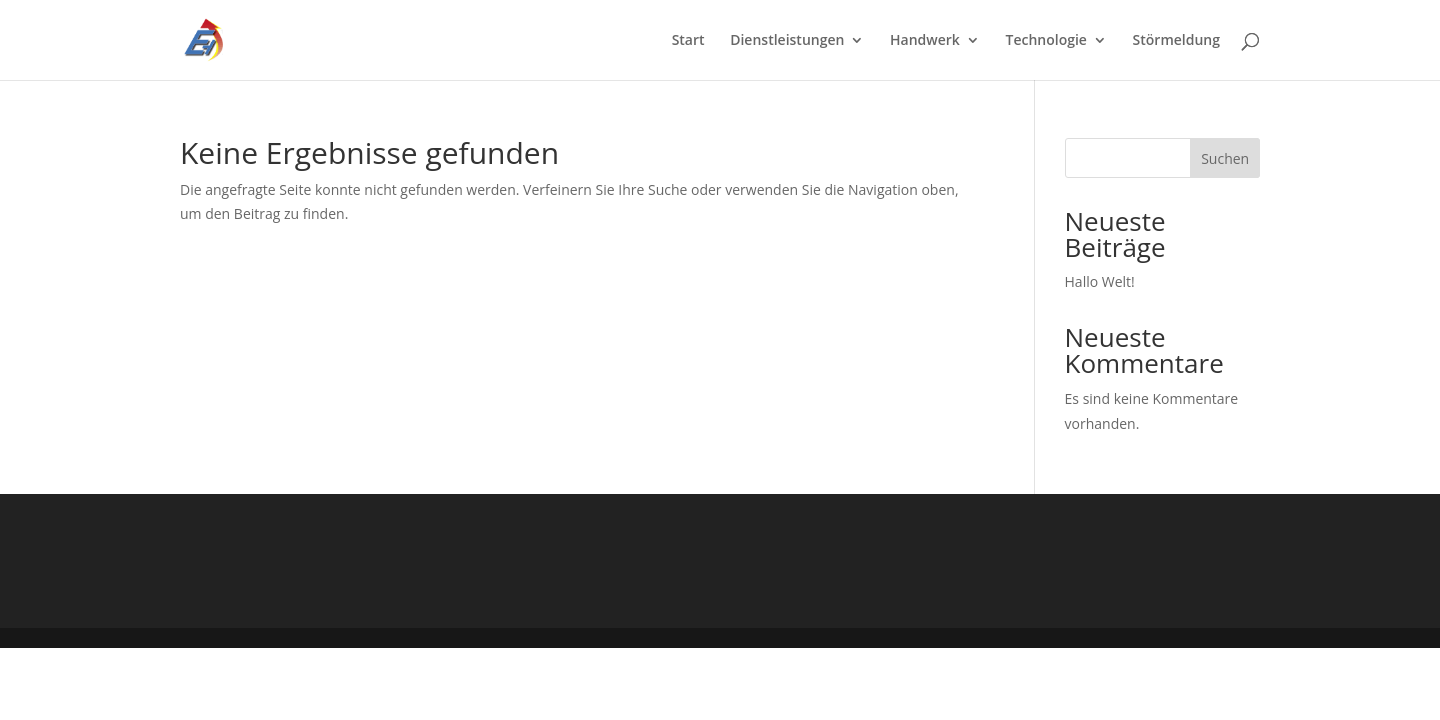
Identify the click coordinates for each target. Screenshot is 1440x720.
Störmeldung (1176, 41)
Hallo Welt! (1100, 281)
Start (688, 41)
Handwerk (925, 41)
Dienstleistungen (787, 41)
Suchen (1225, 158)
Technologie (1046, 41)
